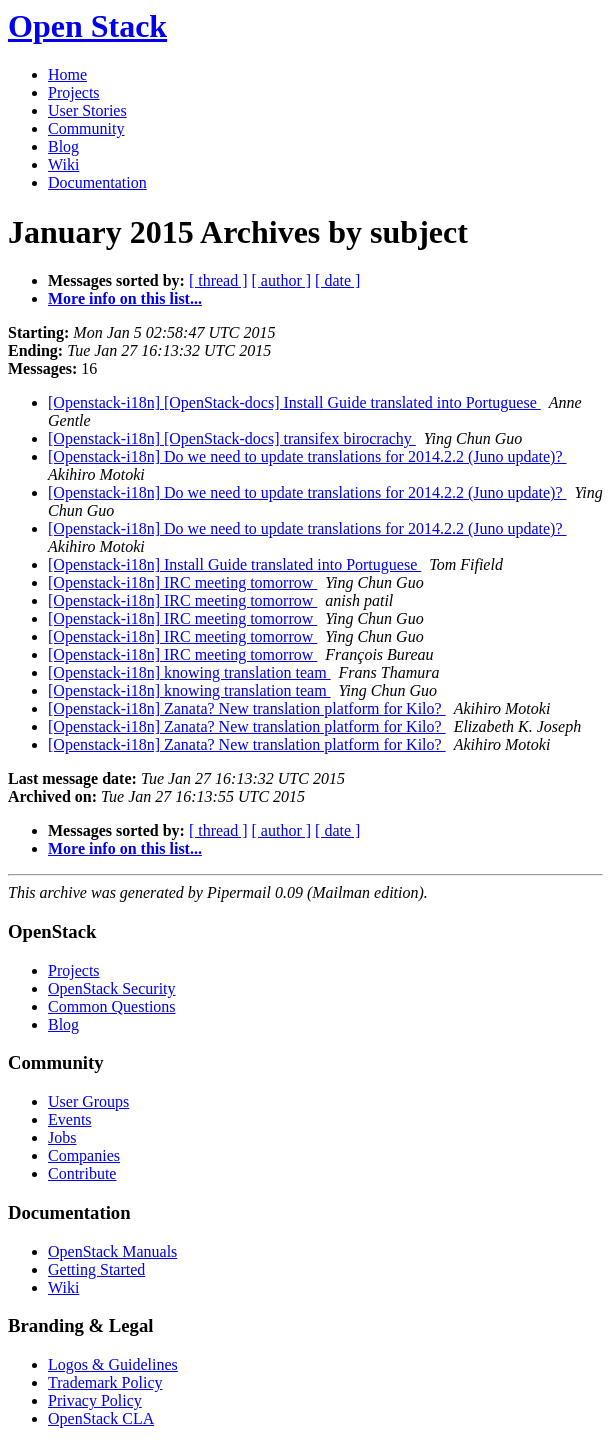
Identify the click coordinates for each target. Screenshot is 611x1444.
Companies (84, 1155)
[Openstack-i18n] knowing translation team (189, 672)
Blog (63, 146)
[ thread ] (218, 280)
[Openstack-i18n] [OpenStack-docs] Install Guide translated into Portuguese (294, 402)
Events (70, 1119)
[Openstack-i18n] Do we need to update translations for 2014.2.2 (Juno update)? (307, 456)
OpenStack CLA (101, 1418)
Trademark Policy (105, 1382)
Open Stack (87, 26)
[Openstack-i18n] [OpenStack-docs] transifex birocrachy (232, 438)
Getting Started (96, 1269)
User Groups (88, 1101)
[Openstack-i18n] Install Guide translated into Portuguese (234, 564)
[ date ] (337, 280)
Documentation (97, 182)
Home (67, 74)
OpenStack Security (112, 988)
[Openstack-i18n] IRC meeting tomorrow (182, 582)
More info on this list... (125, 298)
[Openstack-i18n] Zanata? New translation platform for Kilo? (247, 708)
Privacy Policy (95, 1400)
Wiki (63, 164)
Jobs (62, 1137)
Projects (74, 92)
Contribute (82, 1173)
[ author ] (282, 280)
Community (86, 128)
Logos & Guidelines (113, 1364)
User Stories (87, 110)
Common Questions (112, 1006)
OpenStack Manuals (112, 1251)
